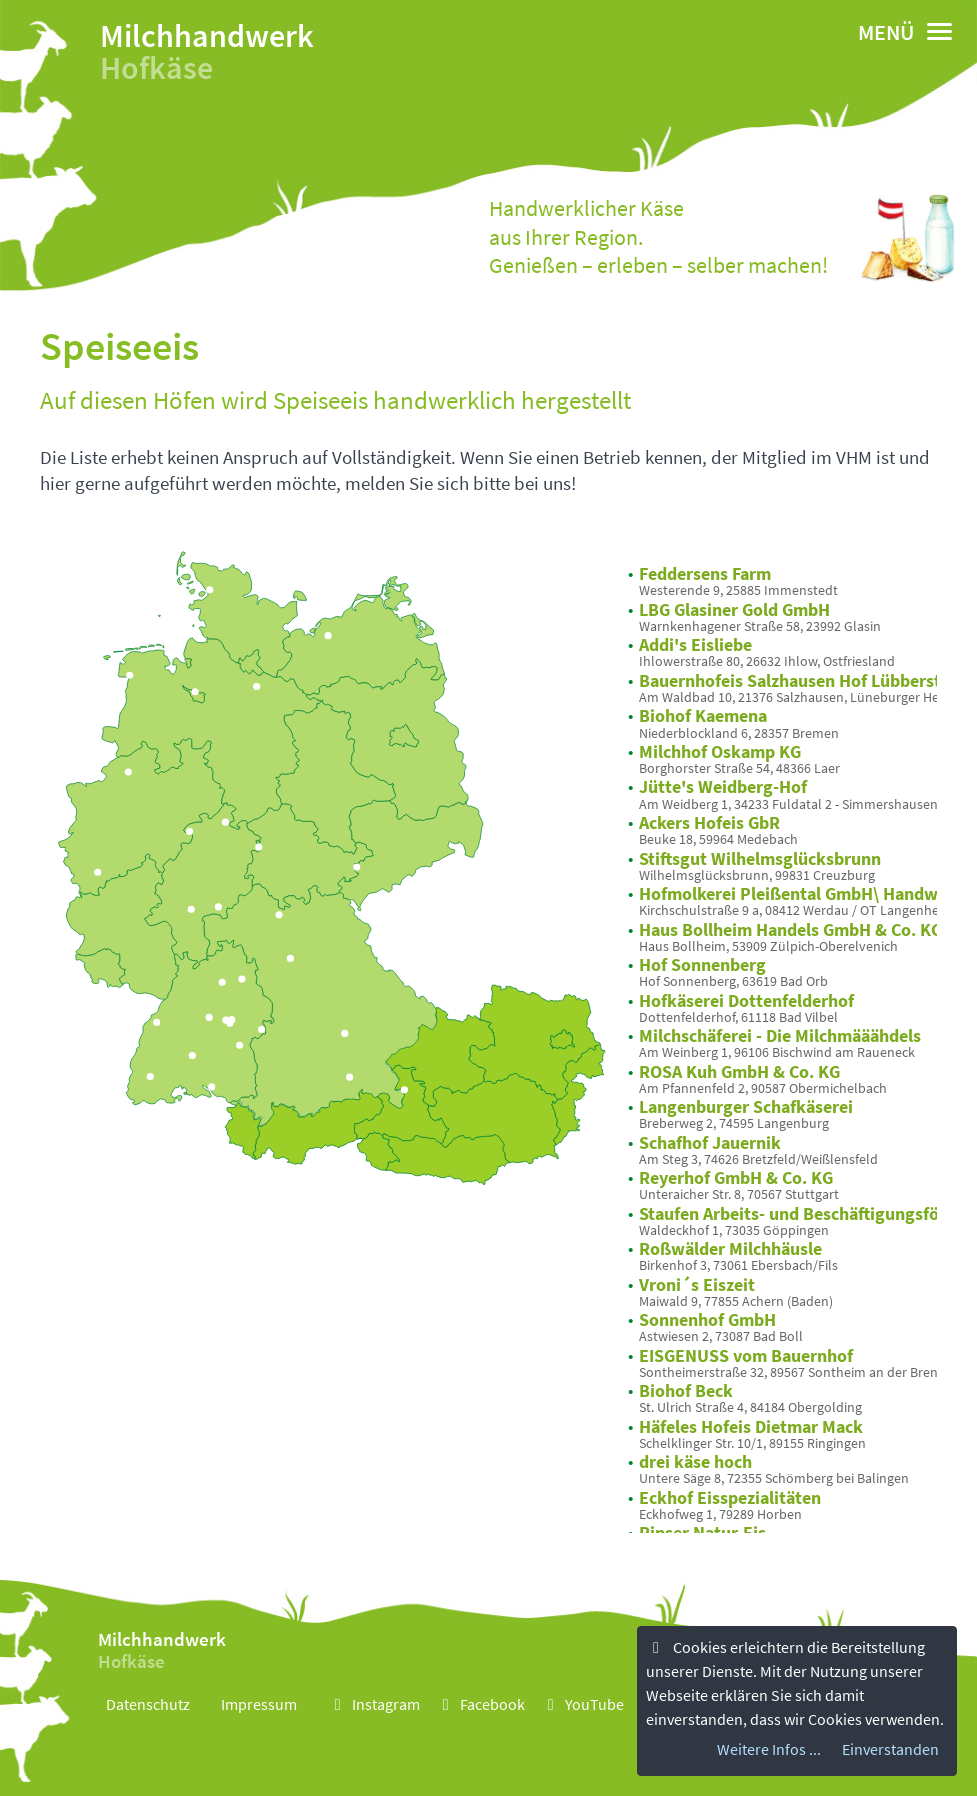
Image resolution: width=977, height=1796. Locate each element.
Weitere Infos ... (769, 1749)
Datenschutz (148, 1704)
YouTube (582, 1704)
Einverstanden (890, 1749)
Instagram (374, 1704)
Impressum (259, 1704)
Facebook (480, 1704)
